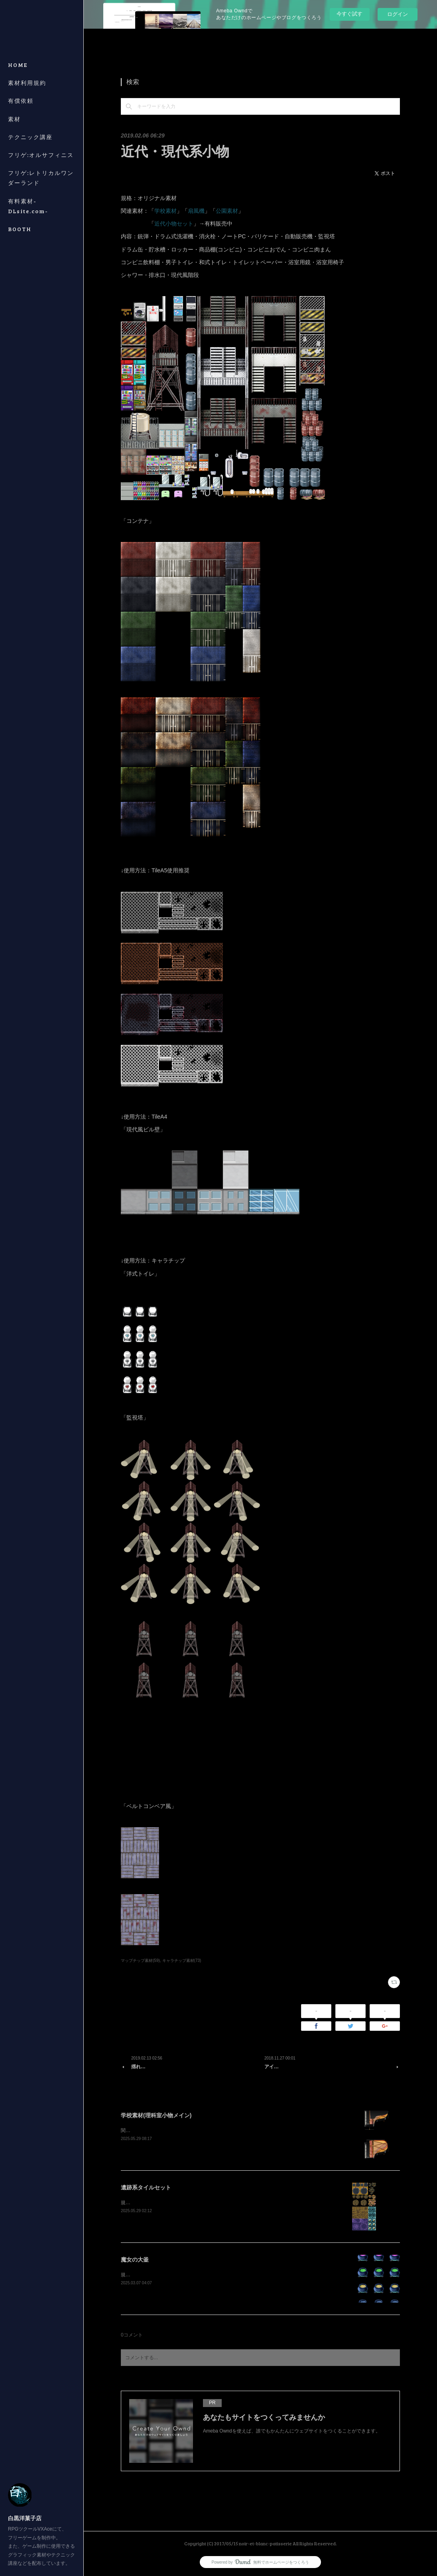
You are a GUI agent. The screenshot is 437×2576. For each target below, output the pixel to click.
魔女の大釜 (135, 2259)
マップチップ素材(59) (140, 1960)
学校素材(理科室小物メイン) (156, 2115)
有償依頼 (20, 100)
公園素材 (227, 211)
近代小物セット (173, 223)
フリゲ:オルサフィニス (41, 155)
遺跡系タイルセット (146, 2187)
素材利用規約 (27, 82)
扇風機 (196, 211)
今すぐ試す (349, 14)
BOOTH (19, 229)
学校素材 (165, 211)
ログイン (397, 14)
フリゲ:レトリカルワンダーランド (41, 178)
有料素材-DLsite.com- (28, 206)
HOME (18, 65)
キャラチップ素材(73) (181, 1960)
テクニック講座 (30, 137)
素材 (14, 119)
